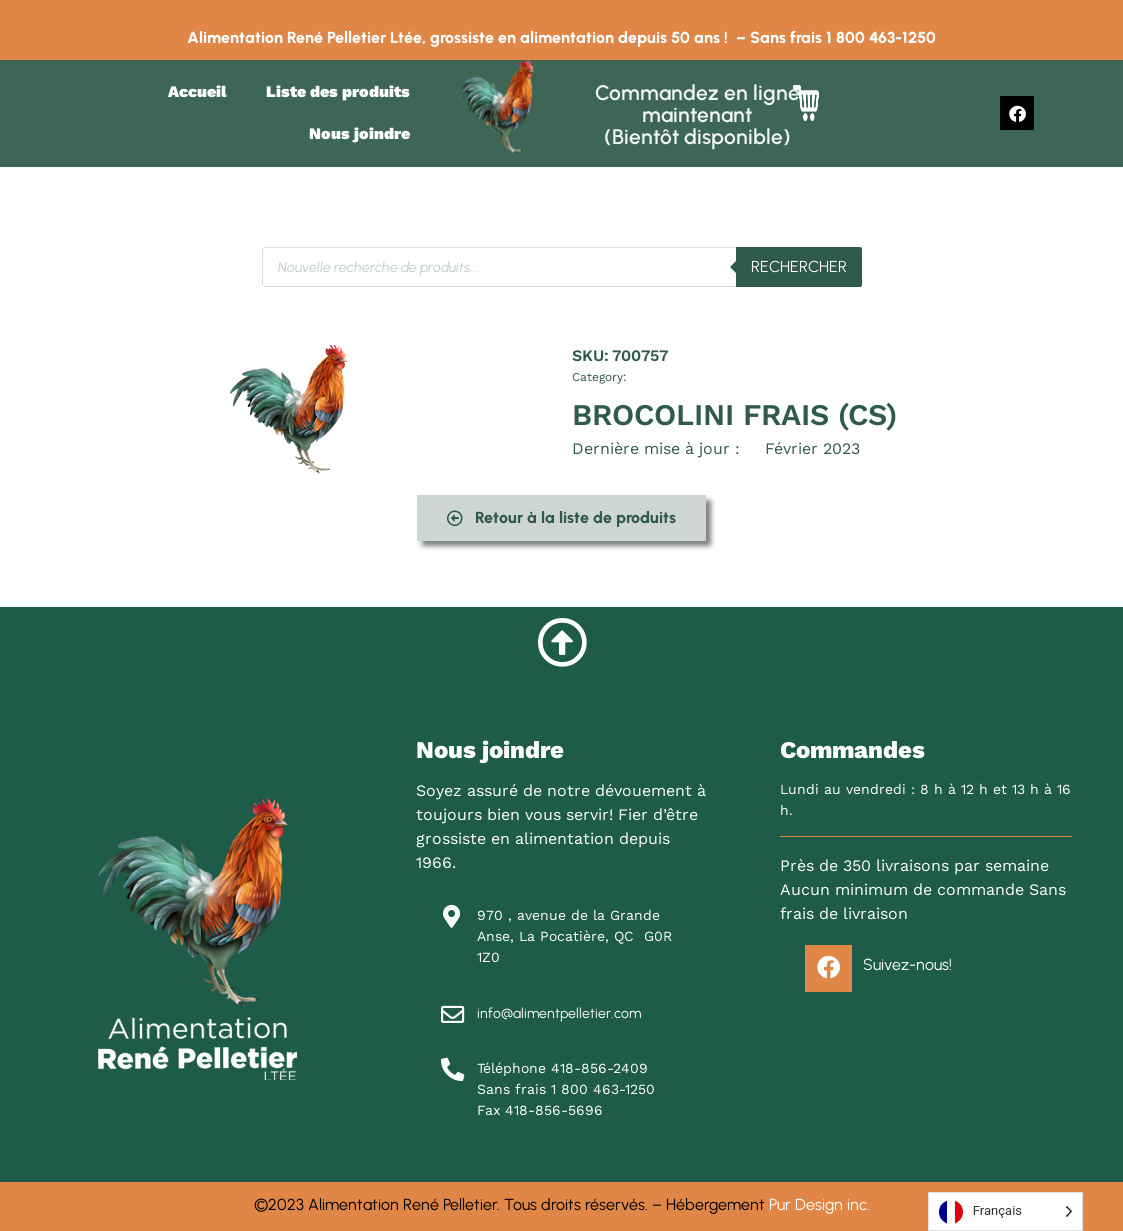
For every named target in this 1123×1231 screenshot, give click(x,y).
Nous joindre (359, 133)
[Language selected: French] (1005, 1211)
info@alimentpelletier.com (559, 1013)
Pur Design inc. (819, 1204)
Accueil (197, 91)
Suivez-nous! (907, 965)
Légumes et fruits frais (688, 377)
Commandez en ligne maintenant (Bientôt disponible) (697, 114)
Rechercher (799, 266)
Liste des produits (338, 91)
